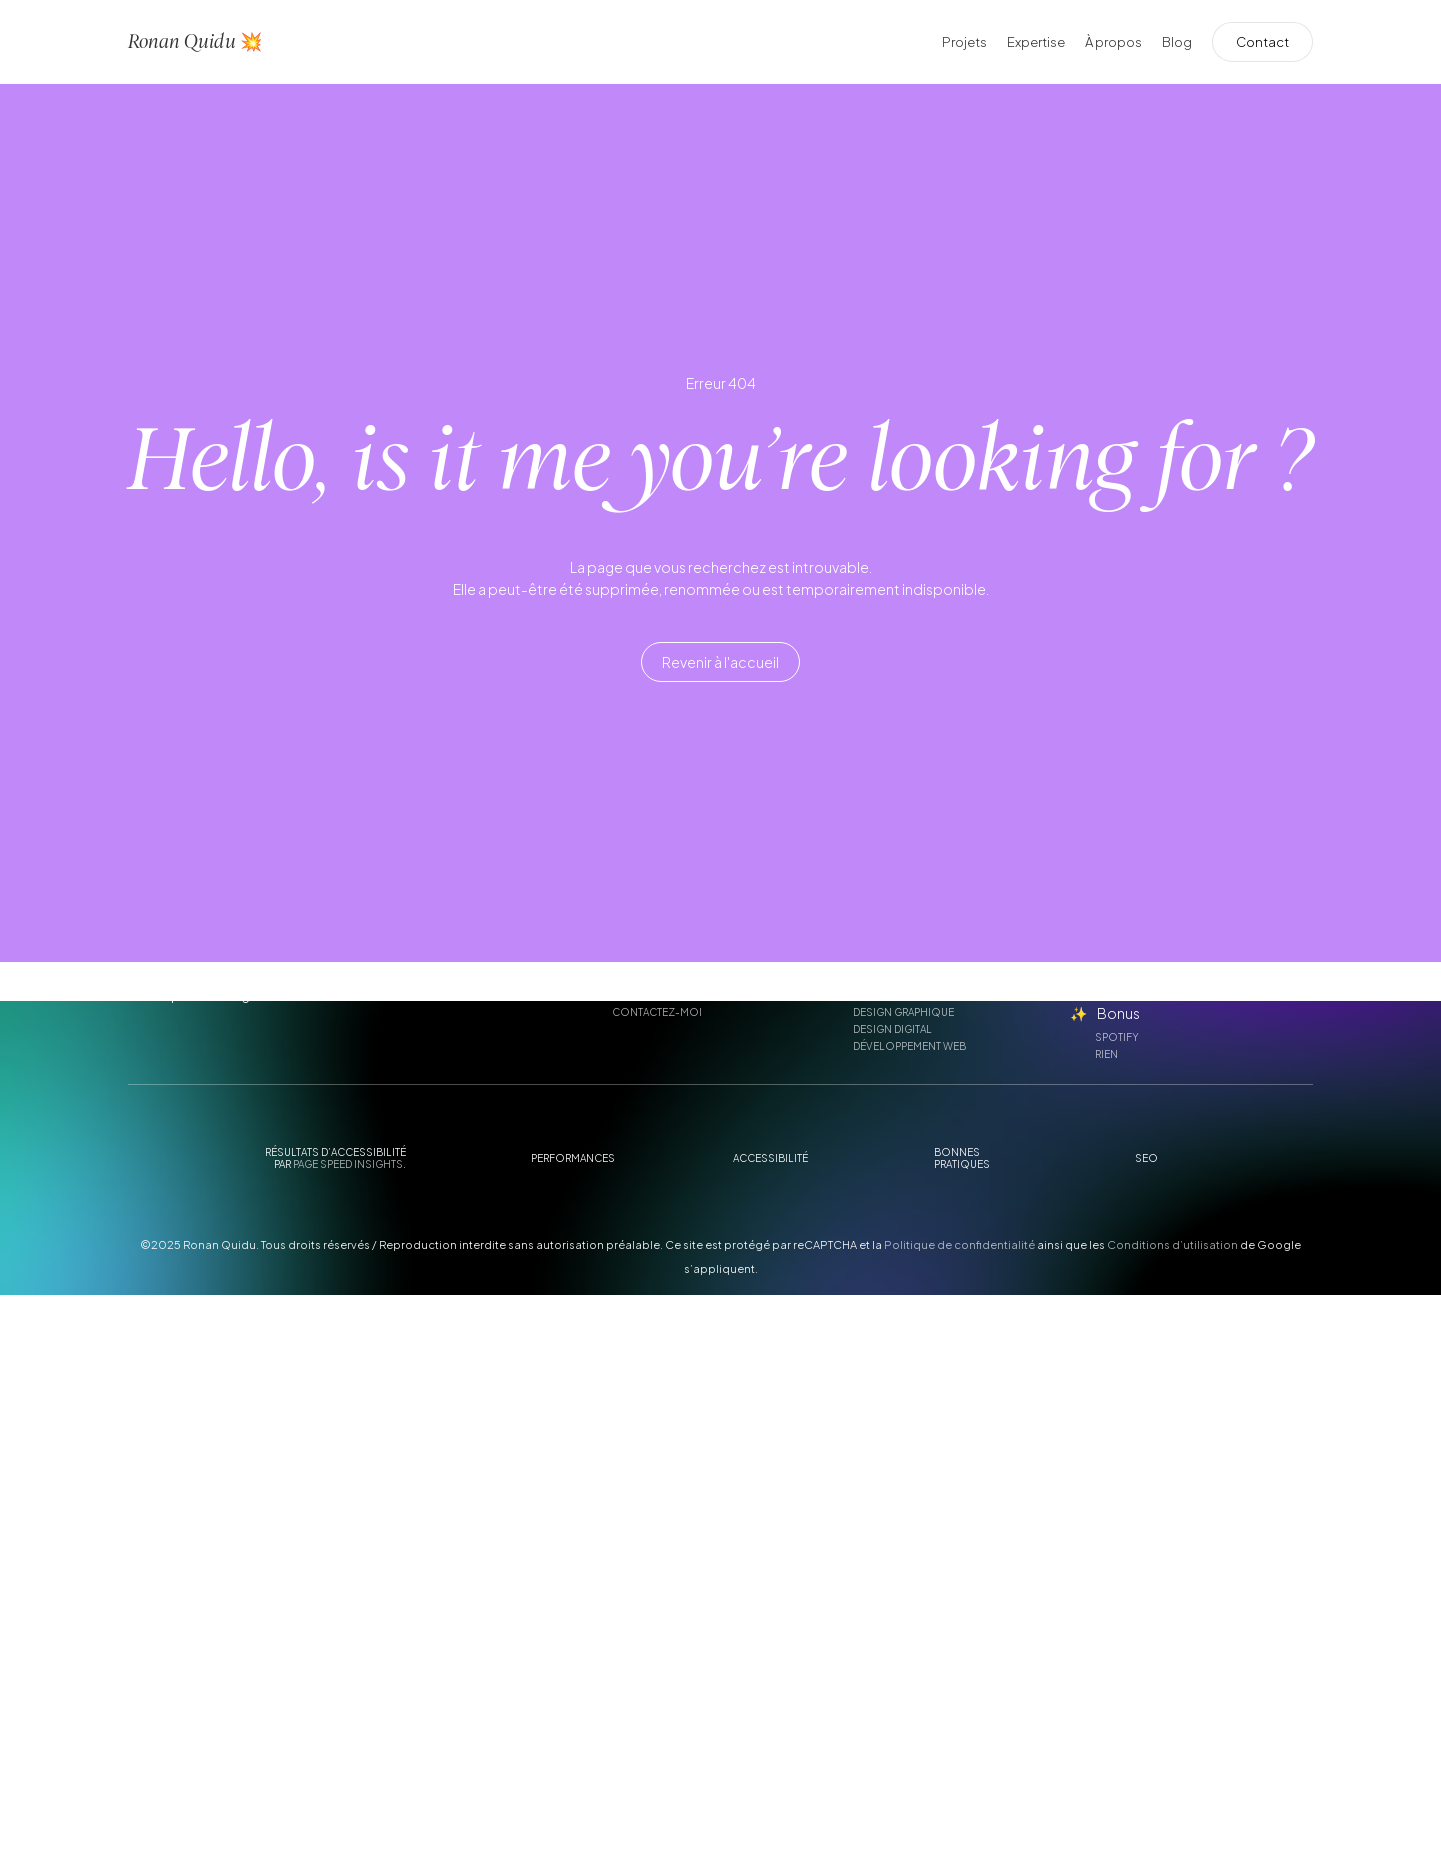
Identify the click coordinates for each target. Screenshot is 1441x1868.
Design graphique (903, 1012)
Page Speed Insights (348, 1164)
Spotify (1117, 1037)
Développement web (909, 1046)
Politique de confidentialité (959, 1244)
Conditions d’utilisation (1172, 1244)
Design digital (892, 1029)
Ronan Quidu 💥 (195, 41)
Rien (1106, 1054)
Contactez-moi (657, 1012)
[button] (720, 663)
